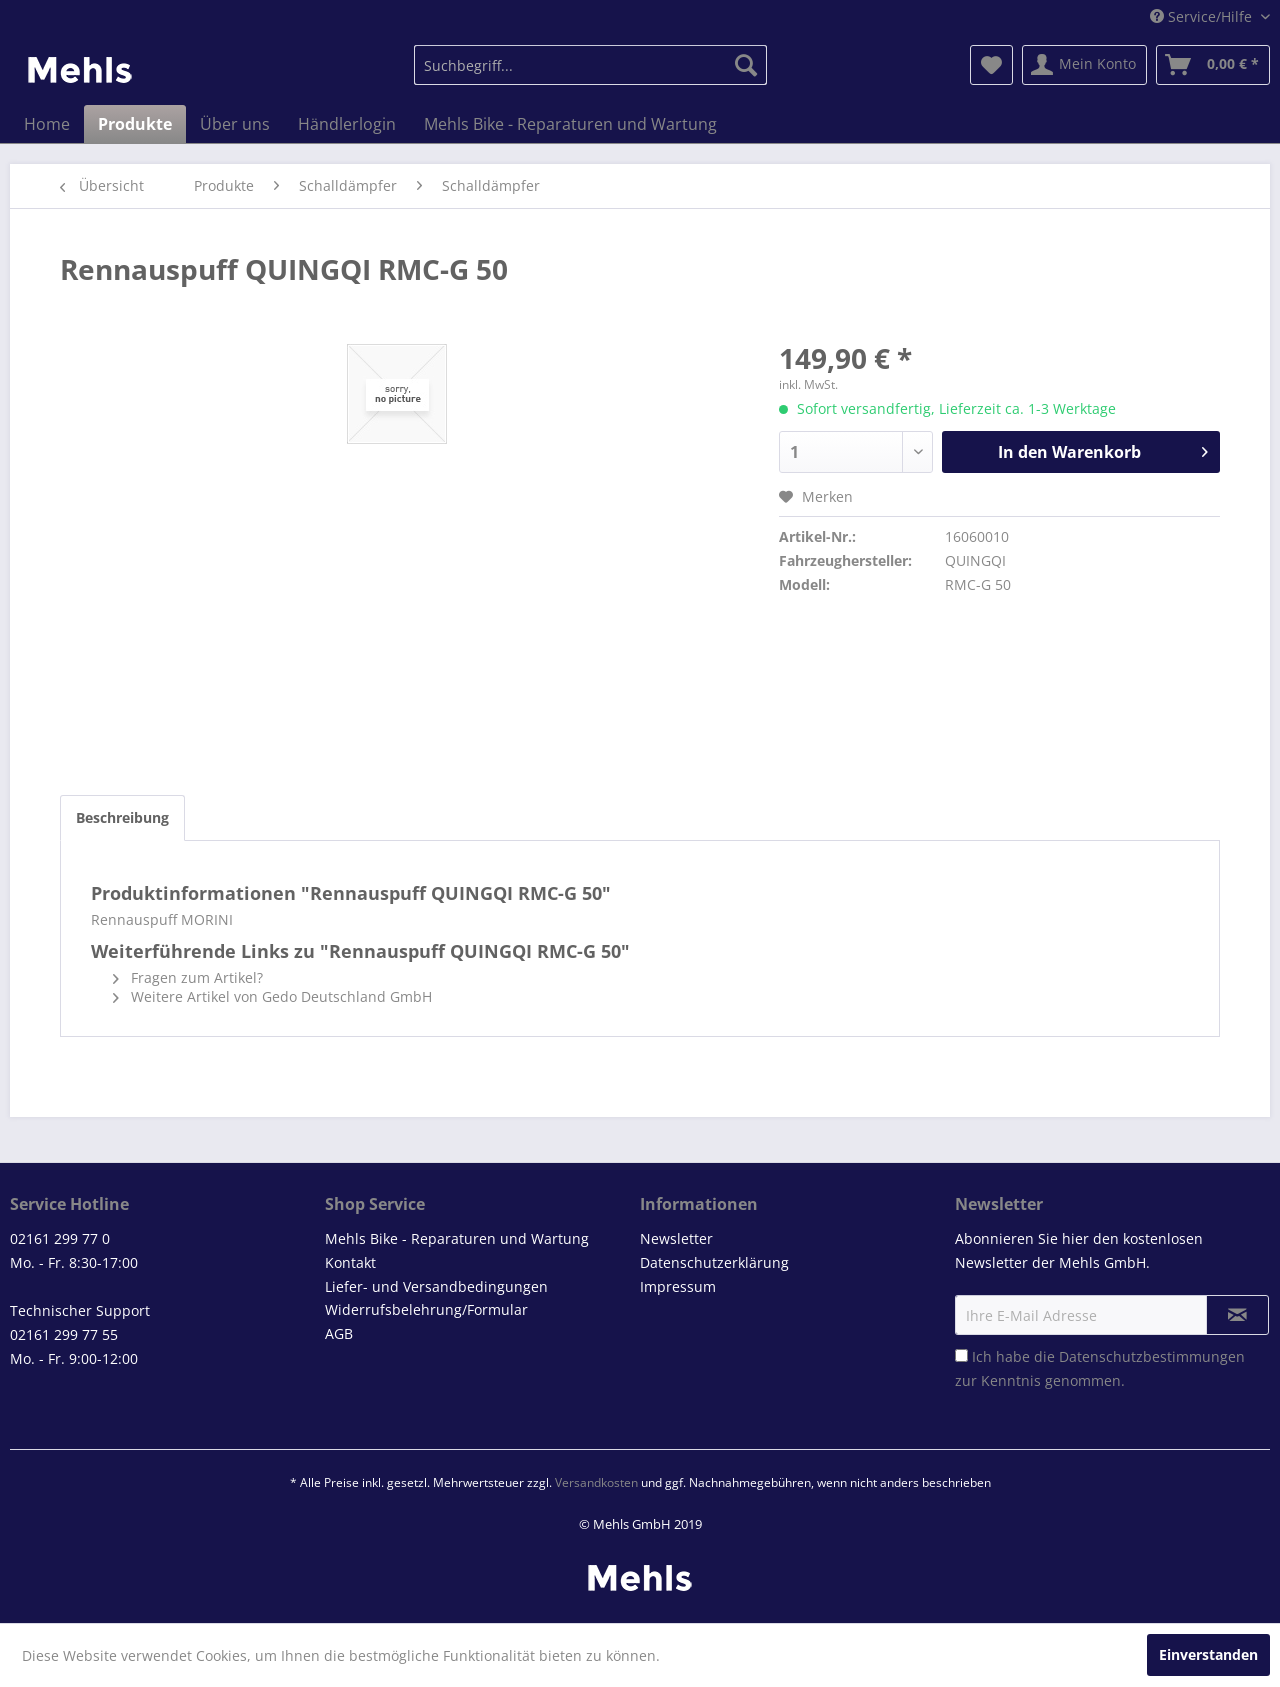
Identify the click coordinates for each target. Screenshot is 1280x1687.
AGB (339, 1333)
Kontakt (350, 1262)
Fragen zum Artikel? (188, 977)
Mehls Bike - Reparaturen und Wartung (457, 1238)
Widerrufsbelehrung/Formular (426, 1309)
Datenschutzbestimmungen (1152, 1356)
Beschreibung (122, 817)
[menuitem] (590, 65)
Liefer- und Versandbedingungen (436, 1286)
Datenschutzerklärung (714, 1262)
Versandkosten (596, 1482)
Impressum (678, 1286)
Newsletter (676, 1238)
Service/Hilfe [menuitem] (1203, 16)
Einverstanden (1208, 1654)
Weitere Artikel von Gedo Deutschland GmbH (272, 996)
